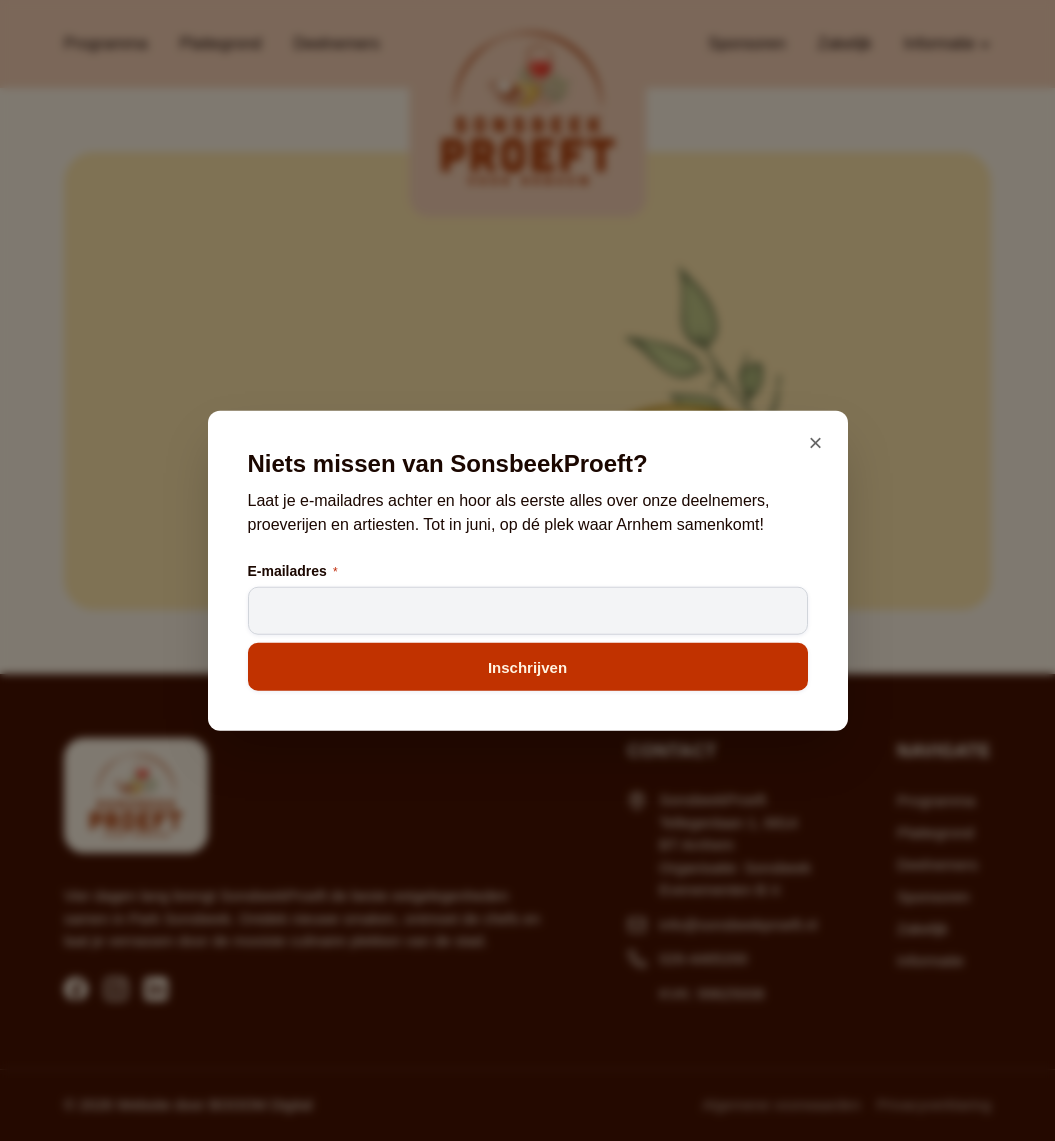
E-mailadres (293, 572)
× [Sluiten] (815, 441)
